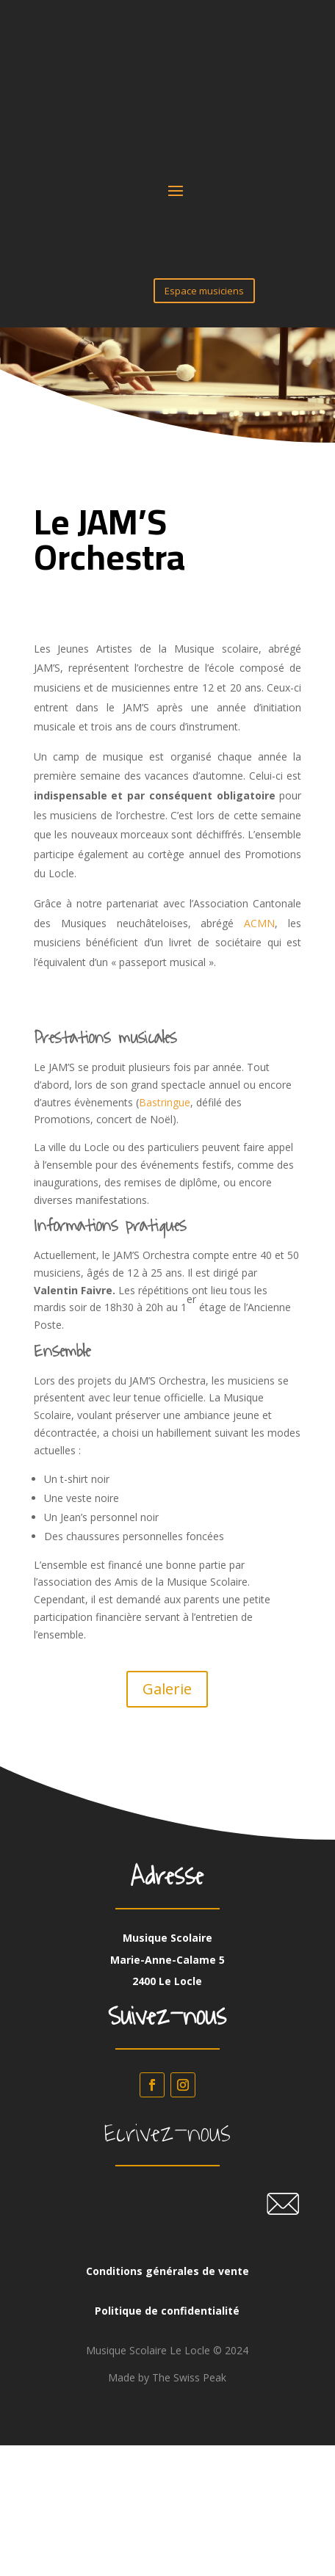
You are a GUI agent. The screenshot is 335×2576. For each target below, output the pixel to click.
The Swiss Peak (189, 2377)
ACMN (259, 923)
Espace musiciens (204, 290)
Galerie (167, 1689)
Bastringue (164, 1102)
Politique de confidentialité (167, 2311)
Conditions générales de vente (167, 2271)
